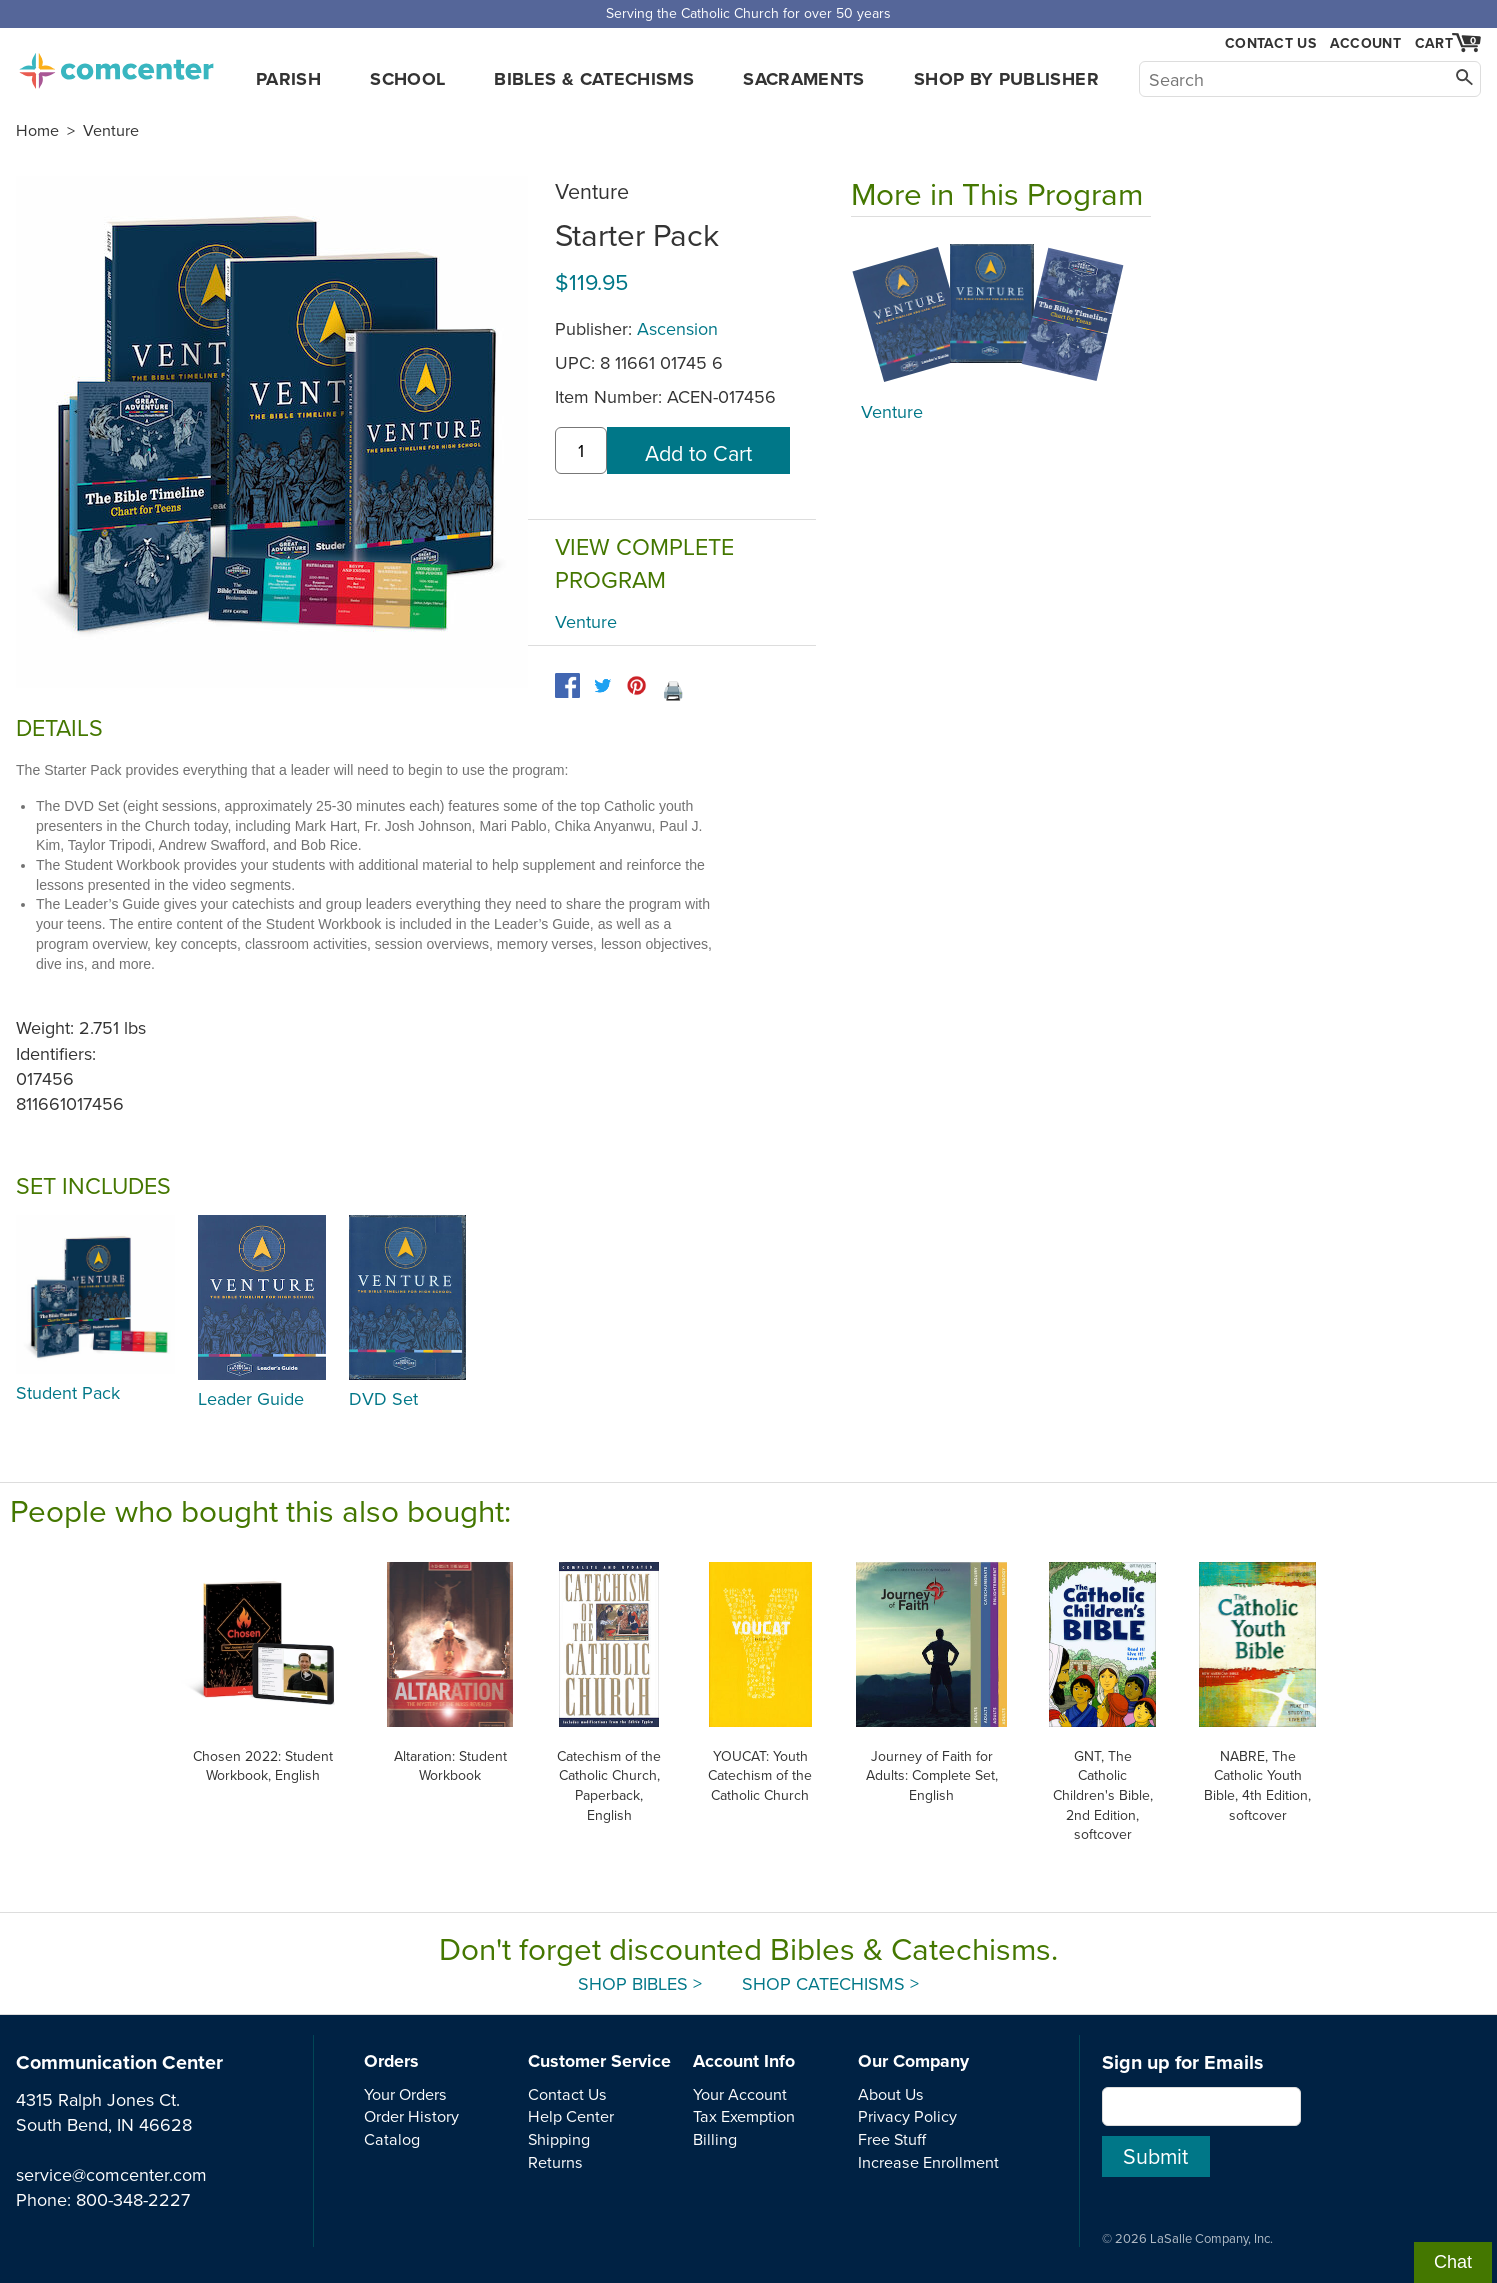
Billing (715, 2139)
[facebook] (567, 685)
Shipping (559, 2139)
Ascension (677, 328)
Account (1365, 43)
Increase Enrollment (928, 2162)
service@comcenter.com (111, 2174)
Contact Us (1270, 43)
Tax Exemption (744, 2116)
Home (37, 130)
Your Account (740, 2094)
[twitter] (602, 685)
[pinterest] (636, 685)
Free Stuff (892, 2139)
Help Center (571, 2116)
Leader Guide (251, 1398)
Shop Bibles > (640, 1983)
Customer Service (599, 2061)
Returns (555, 2162)
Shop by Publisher (1006, 79)
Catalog (392, 2139)
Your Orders (405, 2094)
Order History (411, 2116)
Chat (1453, 2262)
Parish (288, 79)
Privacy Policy (907, 2116)
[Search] (1310, 79)
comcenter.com (116, 65)
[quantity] (581, 450)
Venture (111, 130)
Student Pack (68, 1392)
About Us (891, 2094)
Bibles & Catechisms (594, 79)
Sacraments (804, 79)
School (407, 79)
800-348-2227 (133, 2199)
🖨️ (673, 690)
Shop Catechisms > (830, 1983)
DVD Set (383, 1398)
